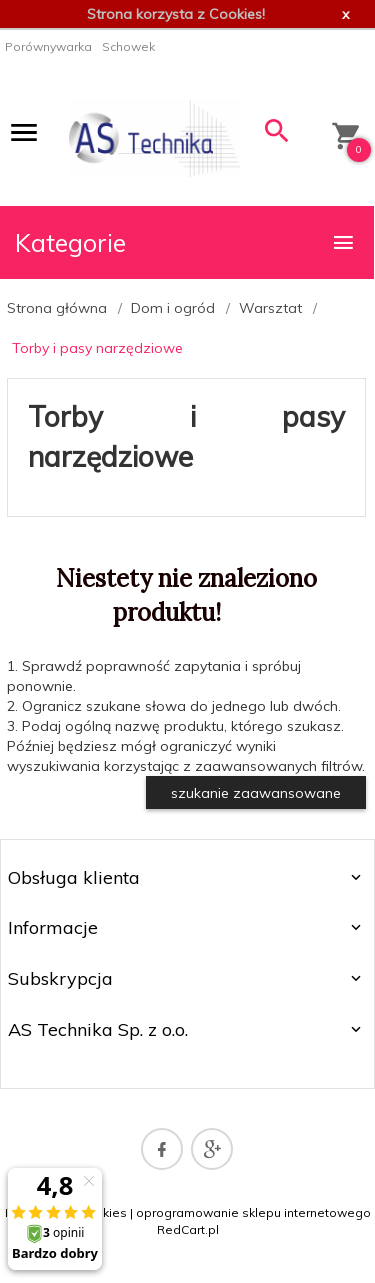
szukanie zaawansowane (256, 793)
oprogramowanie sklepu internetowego (253, 1212)
